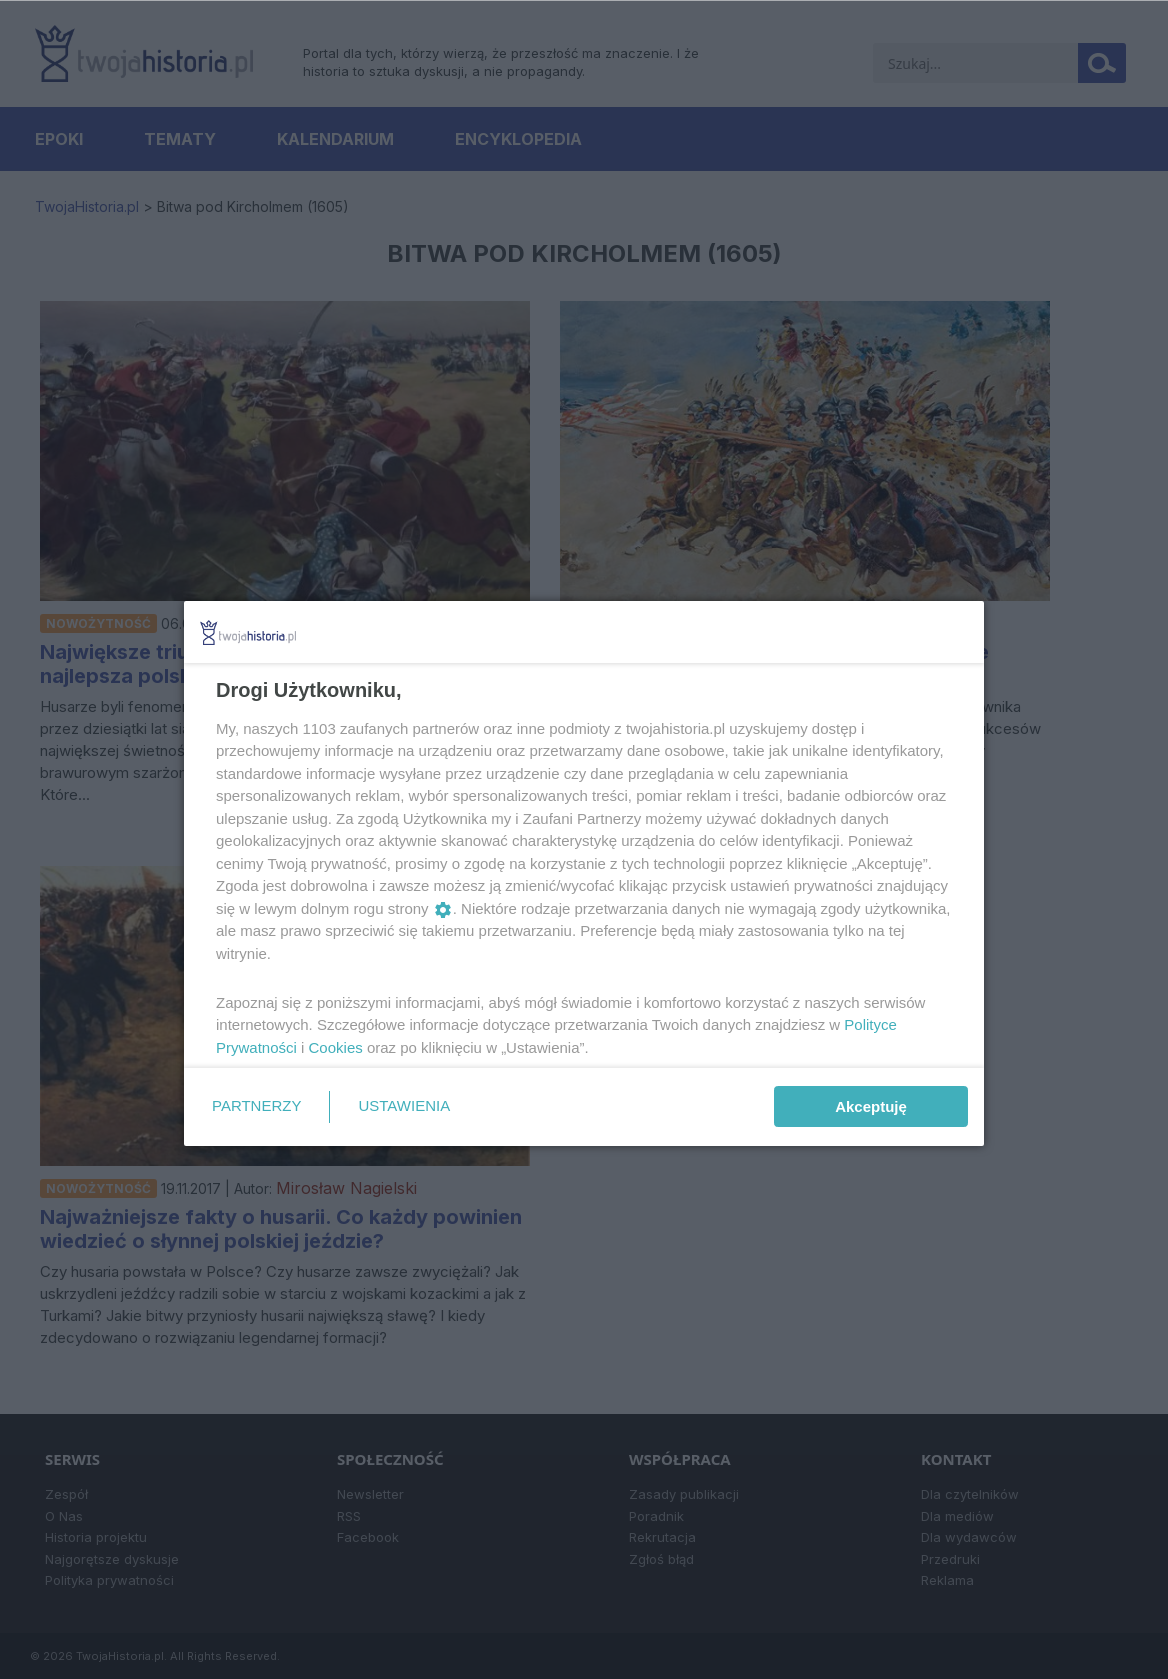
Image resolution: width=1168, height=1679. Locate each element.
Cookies (336, 1047)
